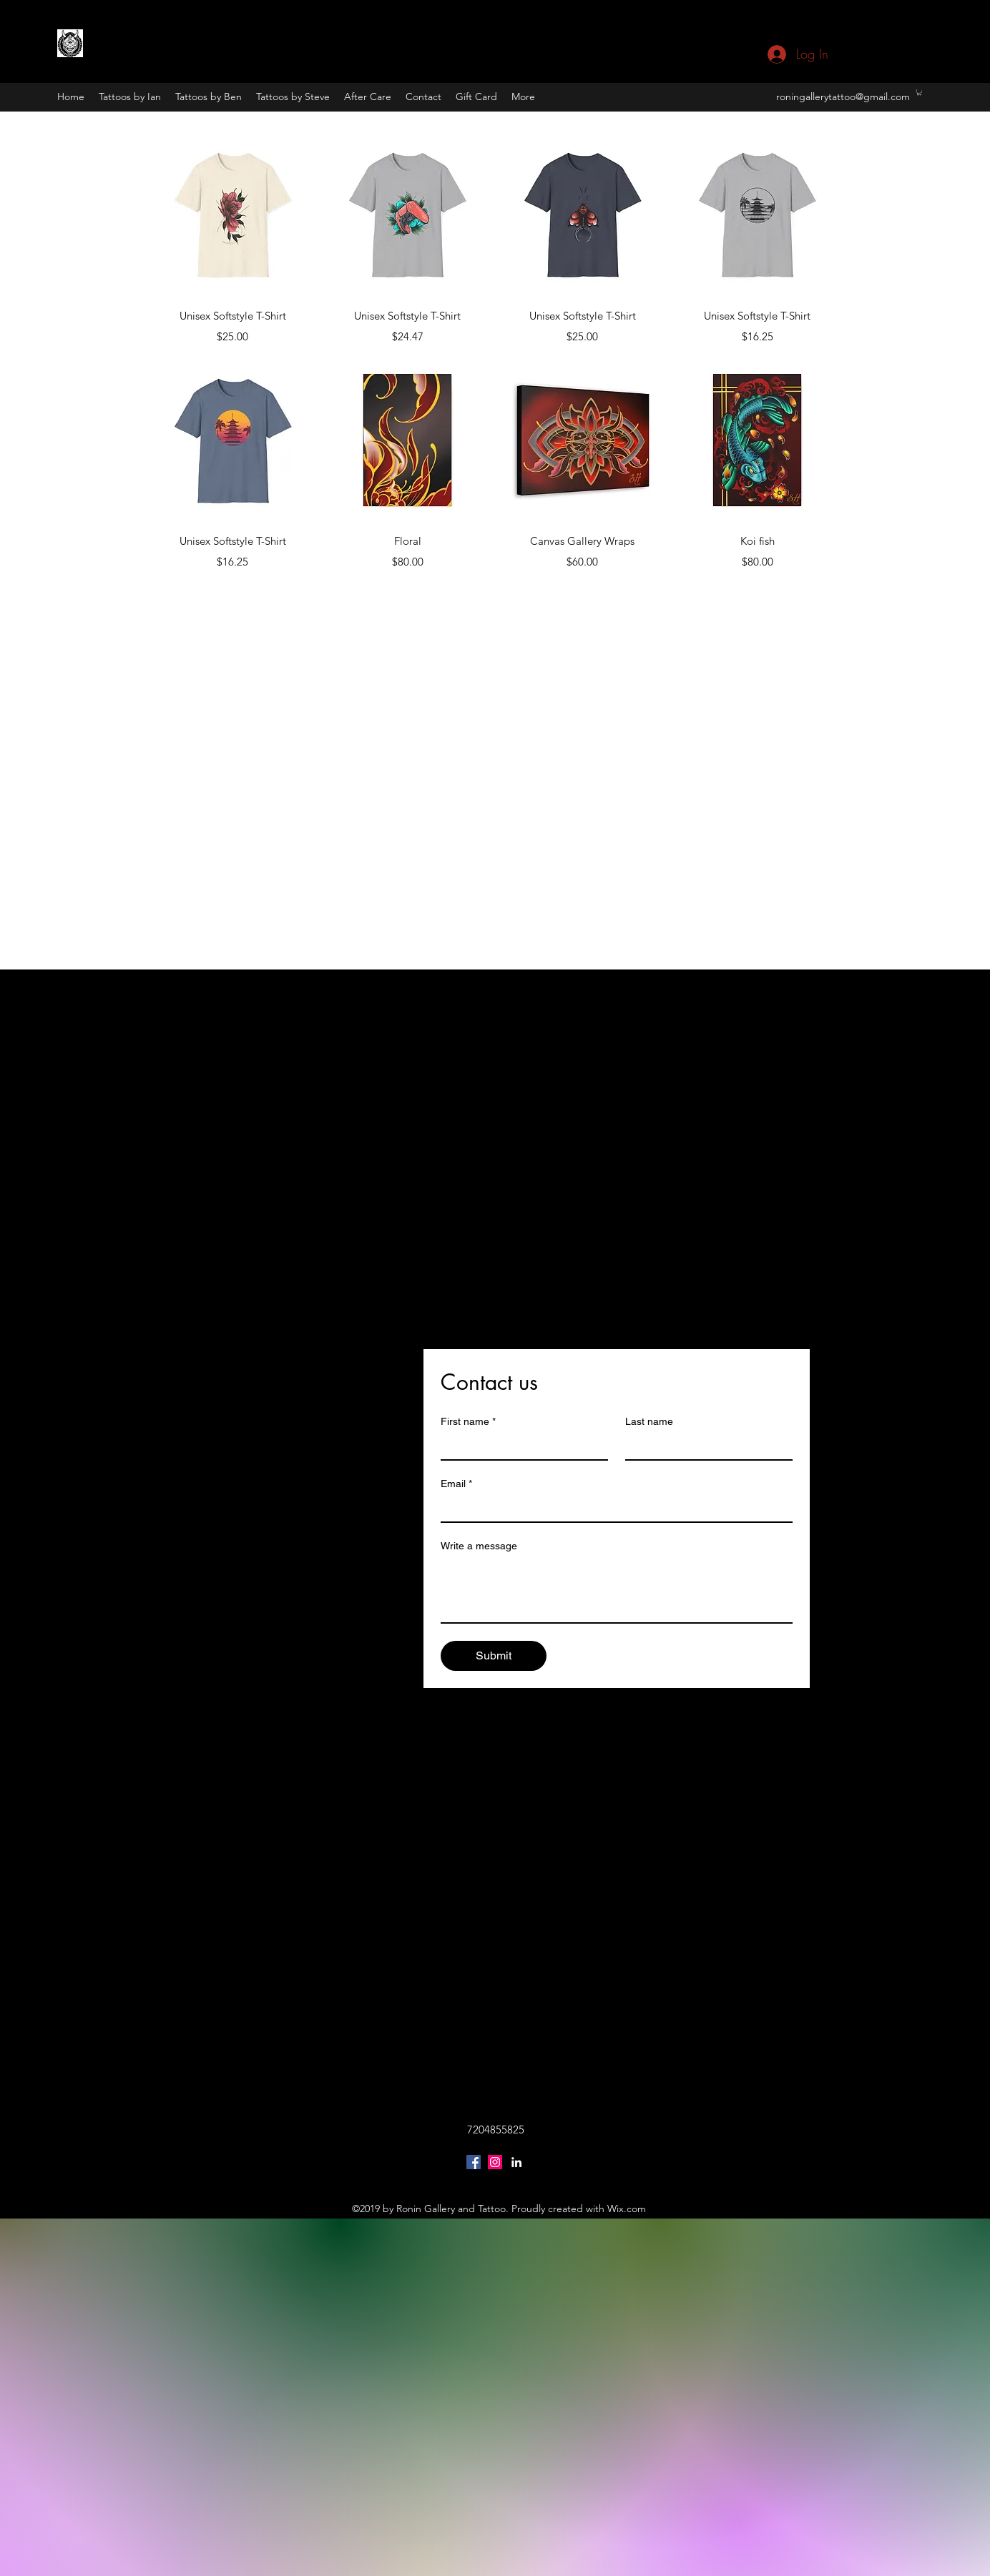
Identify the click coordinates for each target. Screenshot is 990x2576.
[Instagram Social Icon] (495, 2162)
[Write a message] (617, 1590)
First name (468, 1422)
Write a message (479, 1545)
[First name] (520, 1446)
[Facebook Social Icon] (473, 2162)
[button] (919, 92)
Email (456, 1484)
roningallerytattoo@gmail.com (843, 96)
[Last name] (704, 1446)
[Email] (612, 1508)
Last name (649, 1421)
